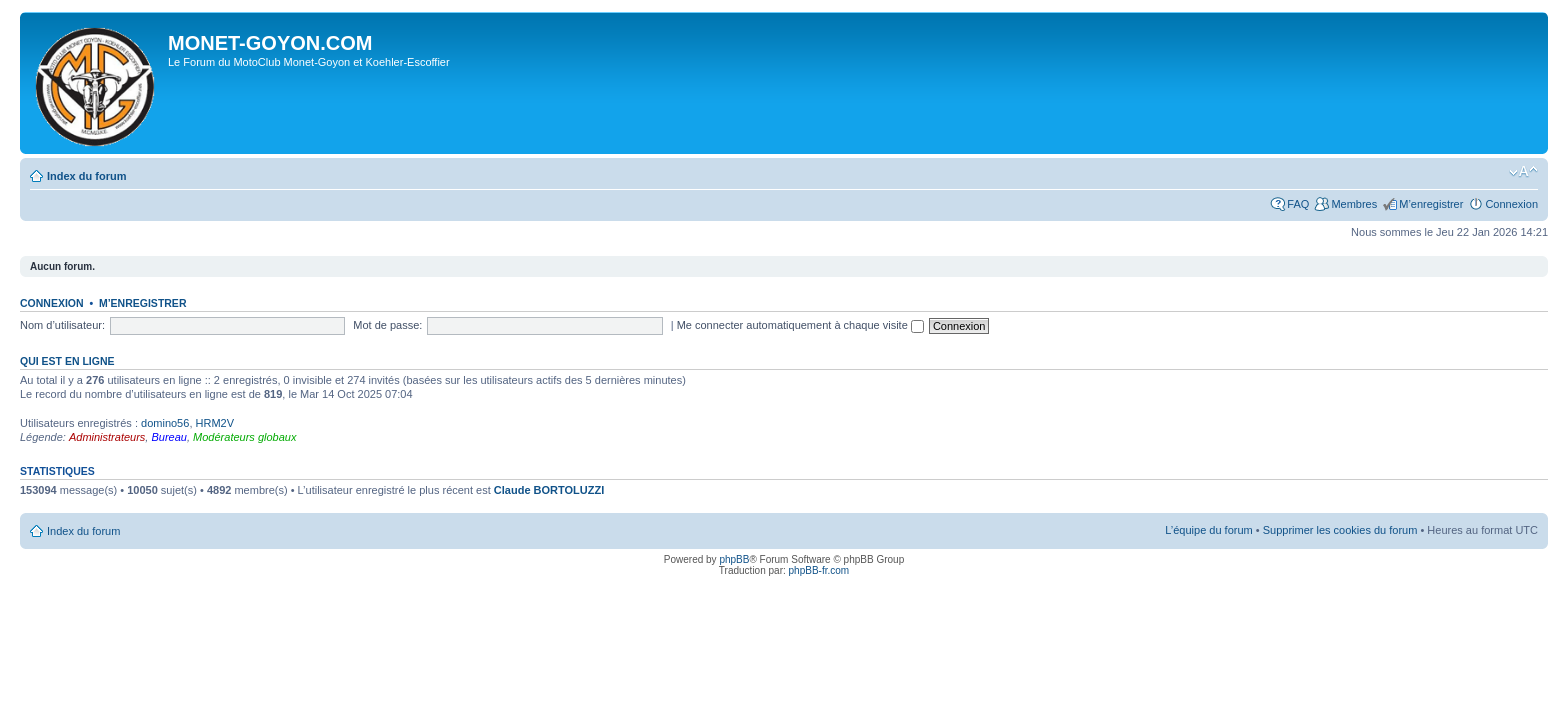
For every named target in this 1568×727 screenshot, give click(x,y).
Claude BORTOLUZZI (549, 490)
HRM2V (215, 423)
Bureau (168, 437)
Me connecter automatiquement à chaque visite (800, 325)
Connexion (1511, 204)
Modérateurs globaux (244, 437)
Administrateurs (107, 437)
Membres (1354, 204)
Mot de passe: (387, 325)
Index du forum (86, 176)
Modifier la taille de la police (1523, 172)
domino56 (165, 423)
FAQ (1298, 204)
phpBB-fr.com (819, 570)
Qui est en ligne (67, 361)
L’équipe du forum (1208, 530)
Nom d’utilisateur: (62, 325)
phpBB (734, 559)
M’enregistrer (1431, 204)
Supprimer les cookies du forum (1340, 530)
